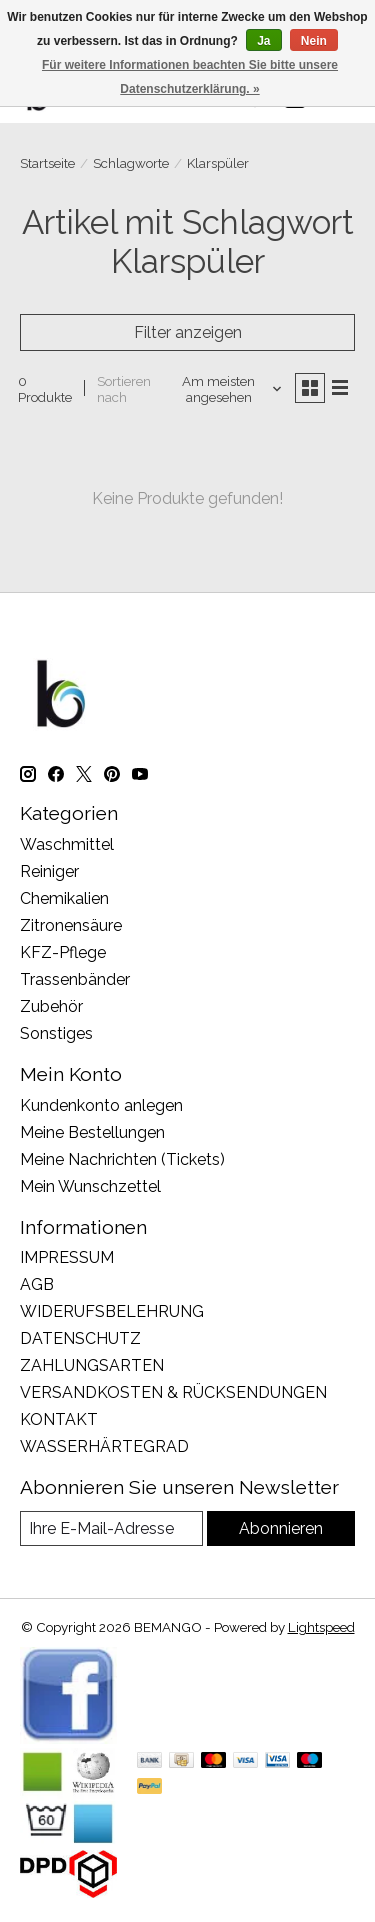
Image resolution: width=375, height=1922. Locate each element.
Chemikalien (64, 898)
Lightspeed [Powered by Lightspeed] (321, 1627)
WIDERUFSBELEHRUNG (112, 1311)
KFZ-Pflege (63, 952)
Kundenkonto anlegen (101, 1105)
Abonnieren (281, 1528)
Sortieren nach (124, 389)
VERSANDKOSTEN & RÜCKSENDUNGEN (173, 1392)
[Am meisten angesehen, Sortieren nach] (227, 389)
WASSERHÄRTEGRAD (104, 1446)
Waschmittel (67, 844)
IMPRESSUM (67, 1257)
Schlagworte (131, 163)
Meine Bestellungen (92, 1132)
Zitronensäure (71, 925)
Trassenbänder (75, 979)
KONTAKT (59, 1419)
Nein (314, 41)
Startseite (47, 163)
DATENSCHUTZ (80, 1338)
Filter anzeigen (188, 332)
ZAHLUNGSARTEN (92, 1365)
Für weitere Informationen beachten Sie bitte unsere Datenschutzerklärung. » (190, 77)
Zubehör (51, 1006)
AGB (37, 1284)
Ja (263, 41)
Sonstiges (56, 1033)
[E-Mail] (111, 1528)
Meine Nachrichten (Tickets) (122, 1159)
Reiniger (49, 871)
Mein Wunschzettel (90, 1186)
